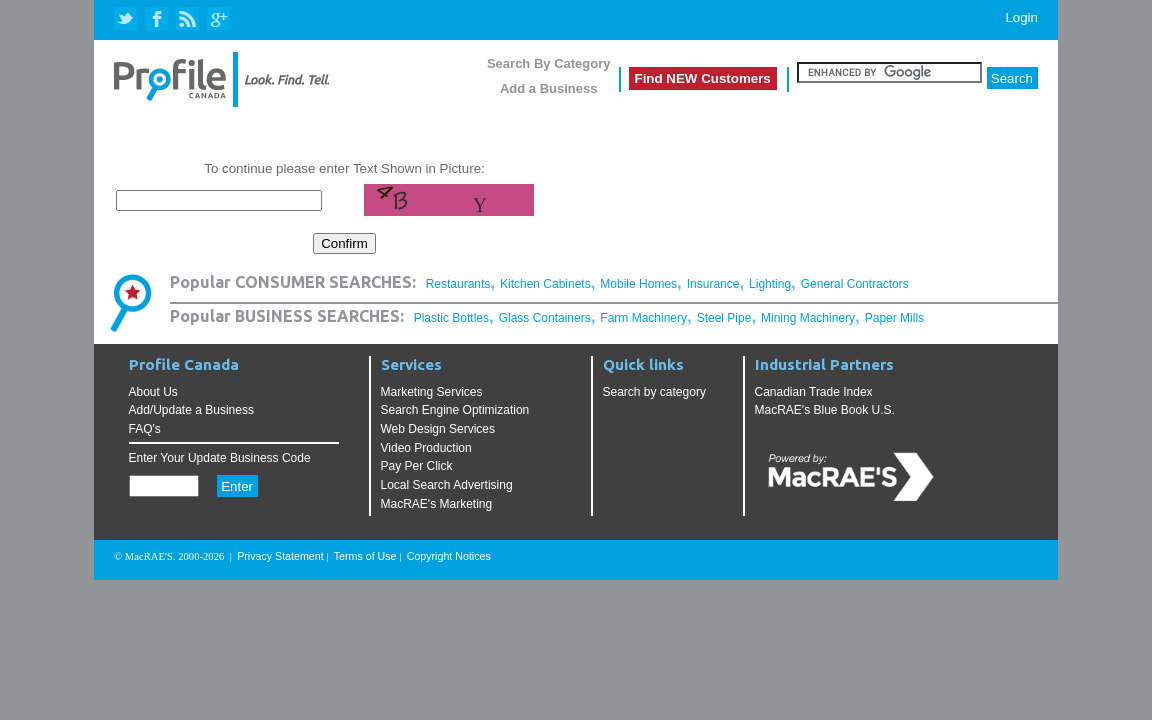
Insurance (713, 284)
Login (1021, 17)
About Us (153, 392)
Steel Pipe (724, 318)
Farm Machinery (643, 318)
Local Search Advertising (447, 485)
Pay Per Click (417, 466)
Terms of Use (365, 556)
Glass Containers (545, 318)
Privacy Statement (280, 556)
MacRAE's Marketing (437, 504)
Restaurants (458, 284)
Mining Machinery (808, 318)
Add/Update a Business (191, 410)
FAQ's (145, 429)
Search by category (654, 392)
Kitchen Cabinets (545, 284)
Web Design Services (438, 429)
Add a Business (549, 88)
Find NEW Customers (703, 78)
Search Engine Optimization (455, 410)
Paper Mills (894, 318)
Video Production (426, 448)
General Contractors (855, 284)
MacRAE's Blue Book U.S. (825, 410)
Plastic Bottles (451, 318)
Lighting (770, 284)
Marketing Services (432, 392)
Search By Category (549, 63)
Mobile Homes (638, 284)
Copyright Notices (449, 556)
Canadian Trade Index (814, 392)
